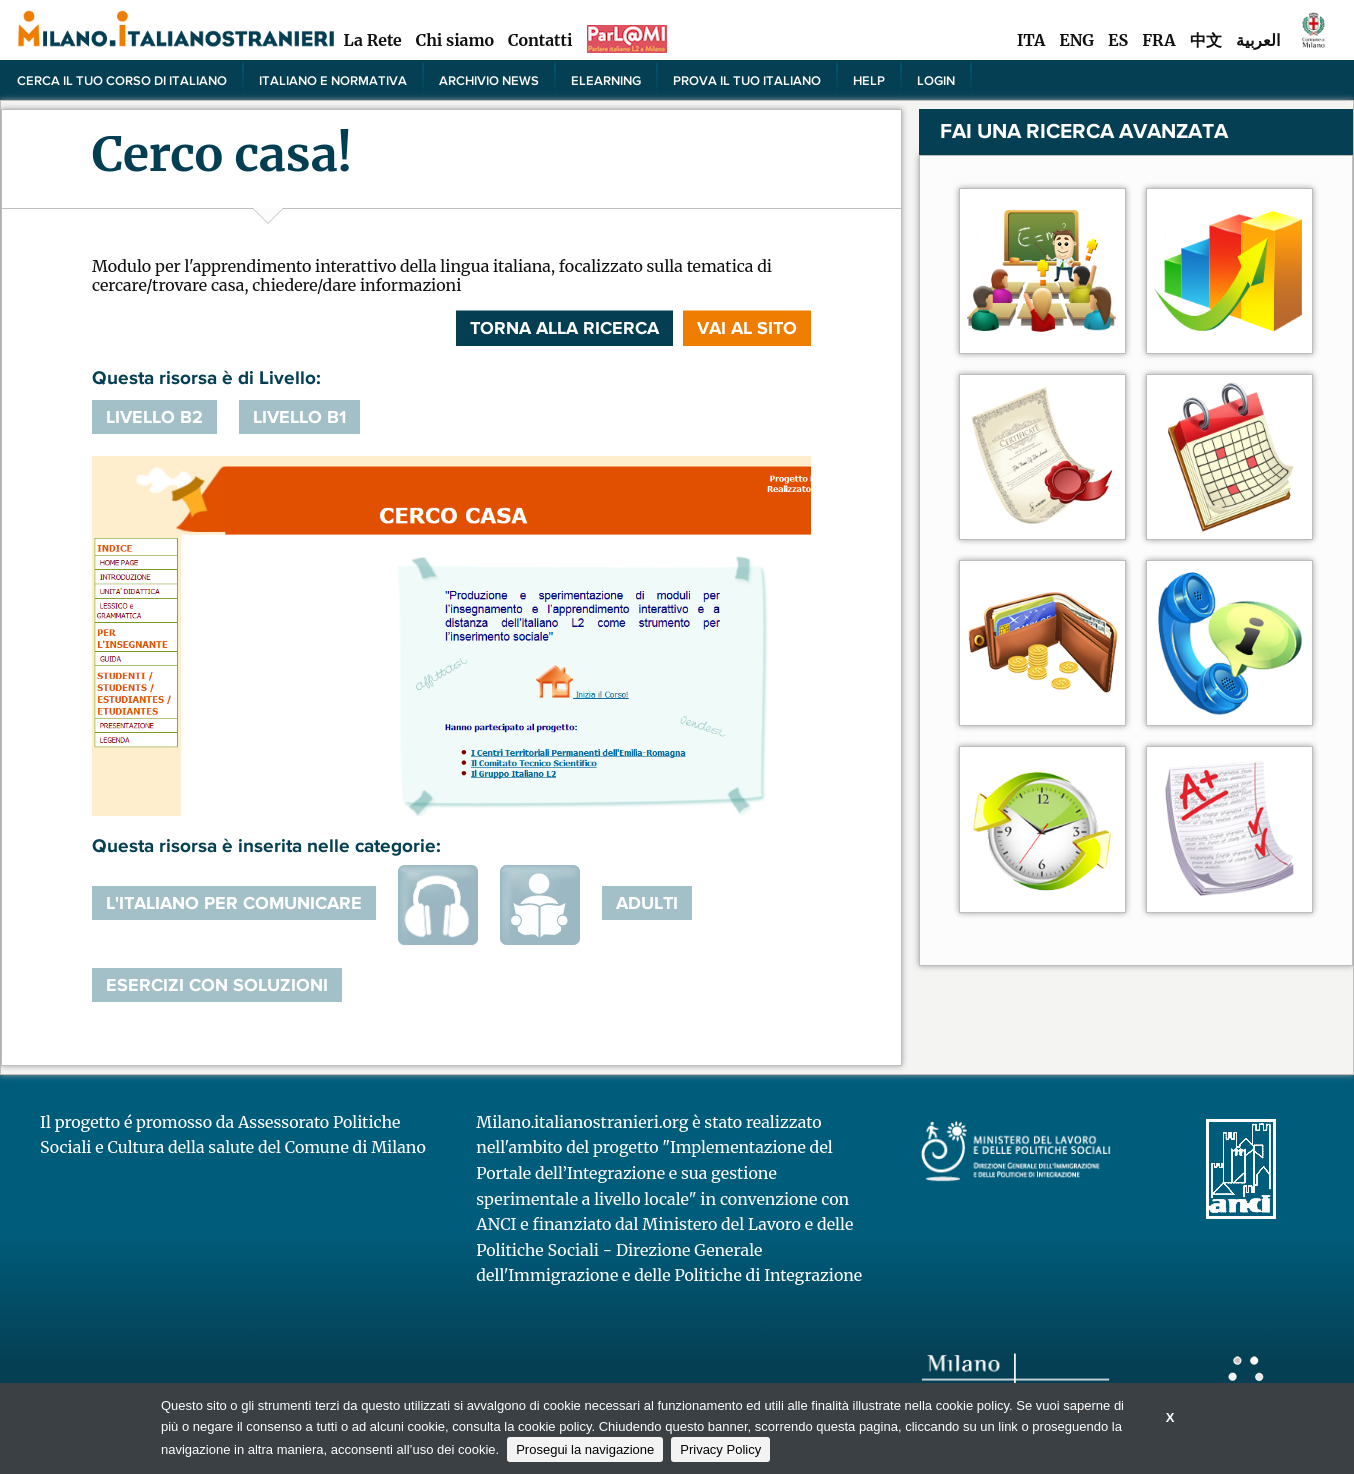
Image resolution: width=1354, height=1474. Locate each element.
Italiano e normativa (333, 80)
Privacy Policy (720, 1449)
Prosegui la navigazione (585, 1449)
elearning (606, 80)
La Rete (372, 40)
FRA (1158, 40)
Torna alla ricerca (564, 328)
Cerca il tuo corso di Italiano (122, 80)
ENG (1076, 40)
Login (936, 80)
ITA (1031, 40)
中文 (1206, 40)
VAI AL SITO (747, 328)
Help (869, 80)
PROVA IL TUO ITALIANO (747, 80)
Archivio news (489, 80)
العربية (1258, 40)
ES (1118, 40)
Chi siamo (455, 40)
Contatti (540, 40)
